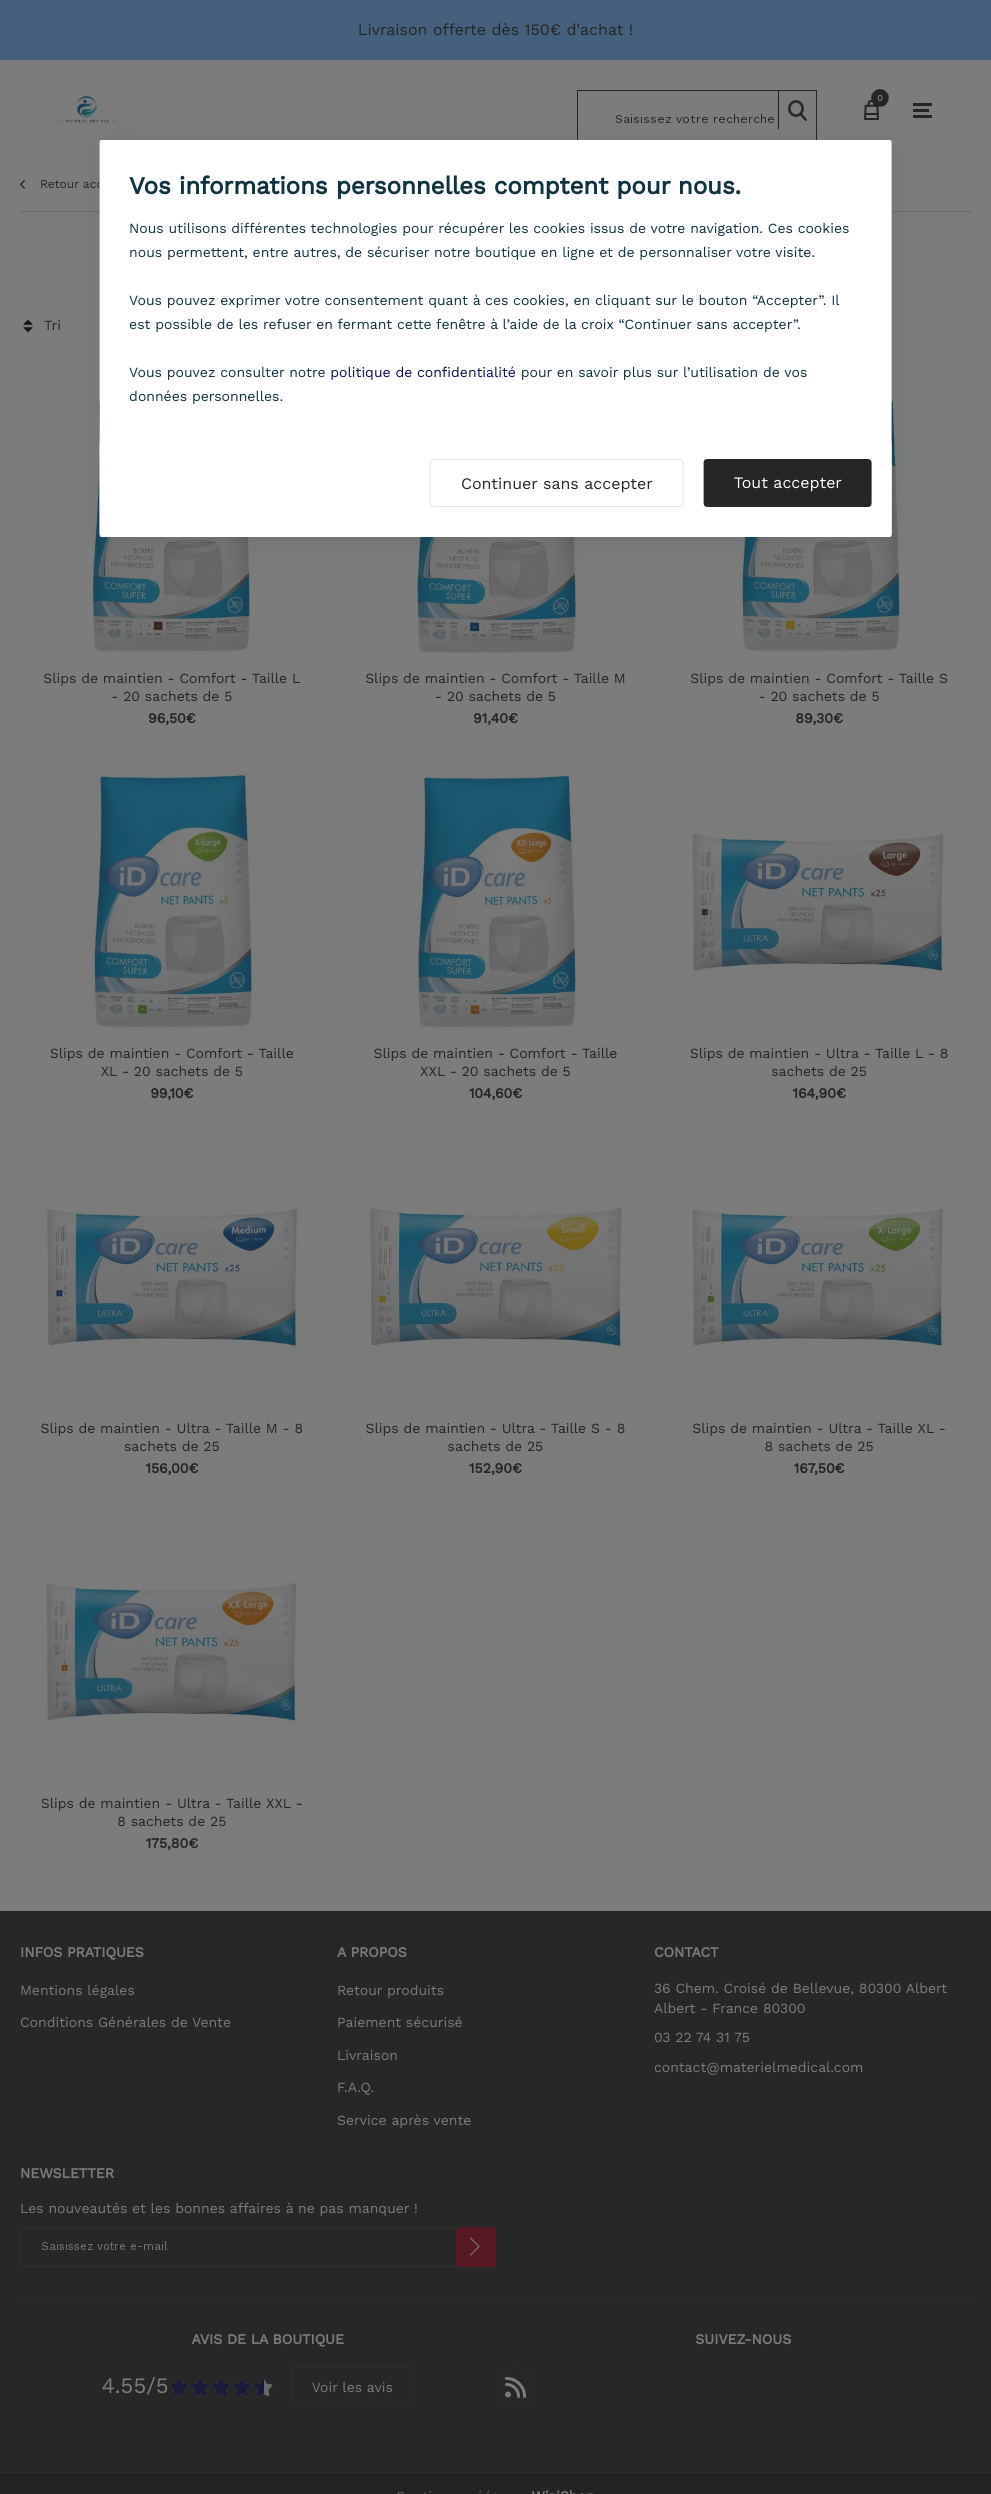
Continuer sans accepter (557, 483)
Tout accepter (788, 482)
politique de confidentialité (423, 373)
